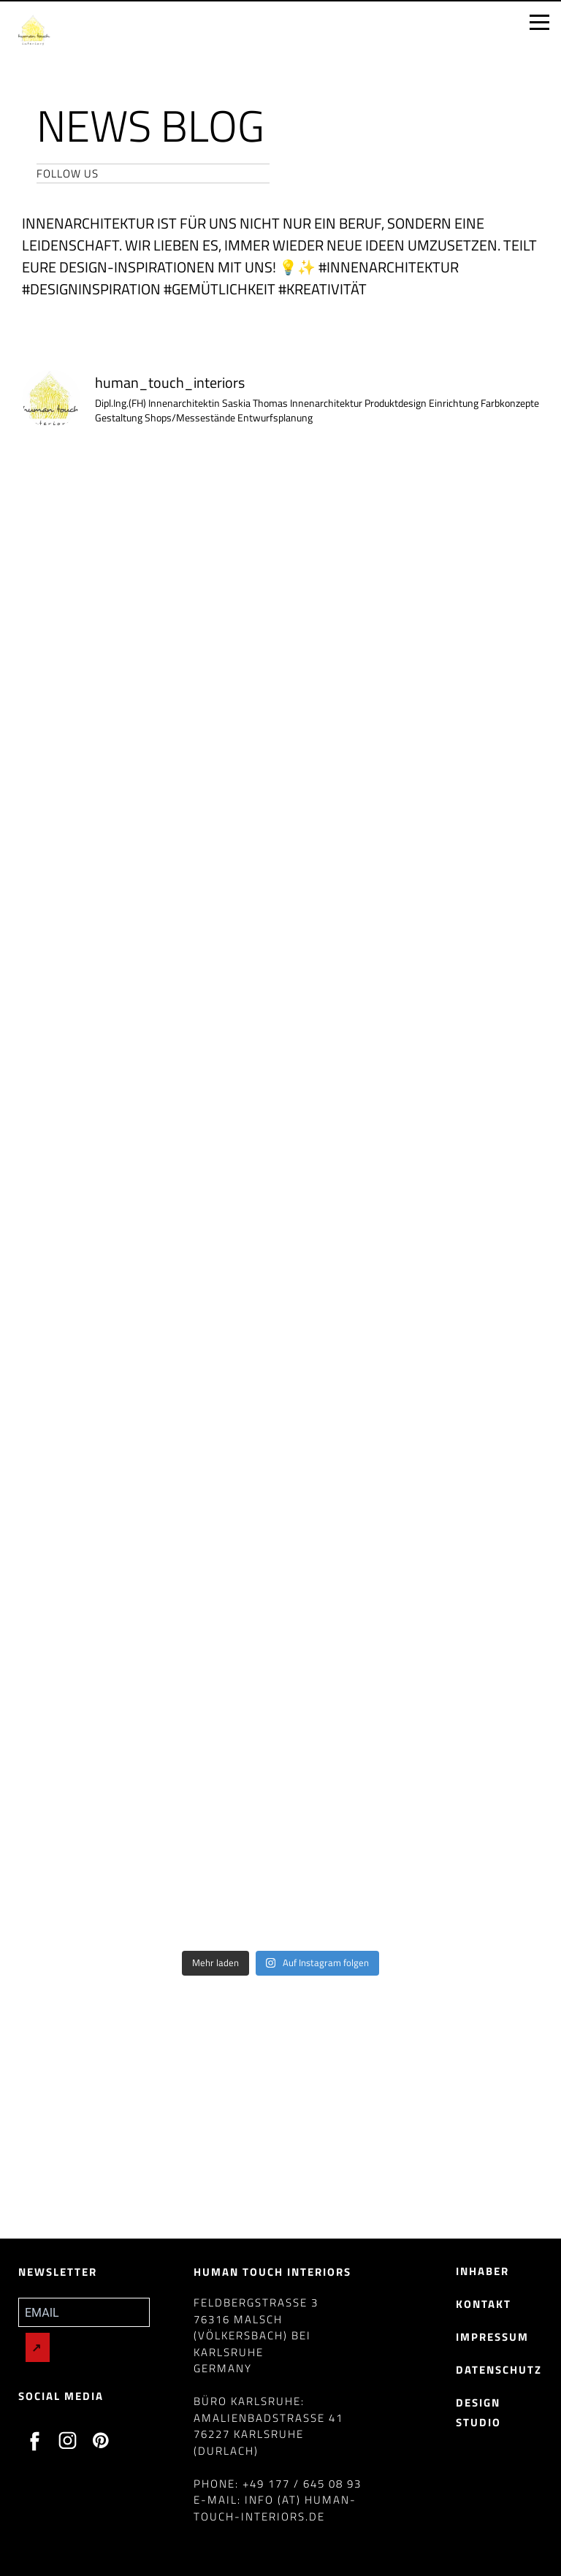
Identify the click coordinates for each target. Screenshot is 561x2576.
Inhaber (482, 2271)
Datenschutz (499, 2369)
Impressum (492, 2336)
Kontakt (483, 2304)
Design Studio (478, 2412)
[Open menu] (539, 22)
